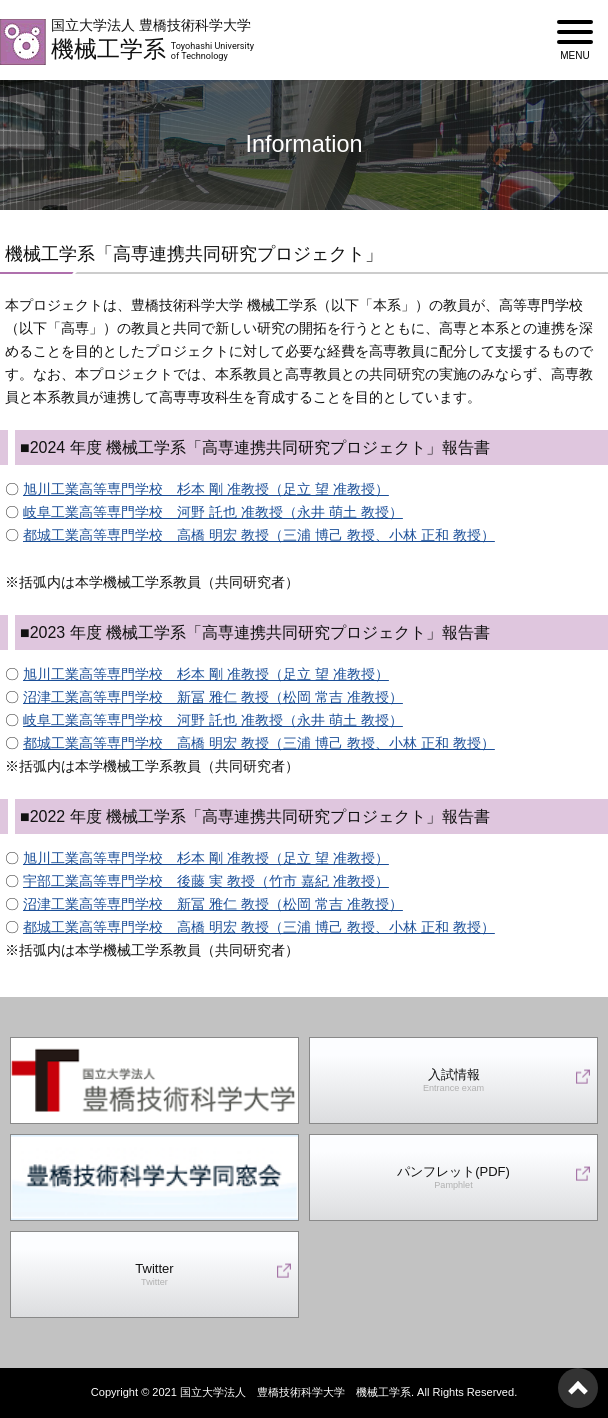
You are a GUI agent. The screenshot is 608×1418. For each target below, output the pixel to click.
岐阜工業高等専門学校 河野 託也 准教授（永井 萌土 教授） (213, 512)
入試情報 (453, 1080)
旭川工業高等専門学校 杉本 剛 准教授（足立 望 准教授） (206, 489)
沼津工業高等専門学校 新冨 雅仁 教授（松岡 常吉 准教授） (213, 697)
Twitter (154, 1274)
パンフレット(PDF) (453, 1177)
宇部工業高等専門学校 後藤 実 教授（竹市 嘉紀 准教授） (206, 881)
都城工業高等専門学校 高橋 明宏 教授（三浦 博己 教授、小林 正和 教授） (259, 535)
